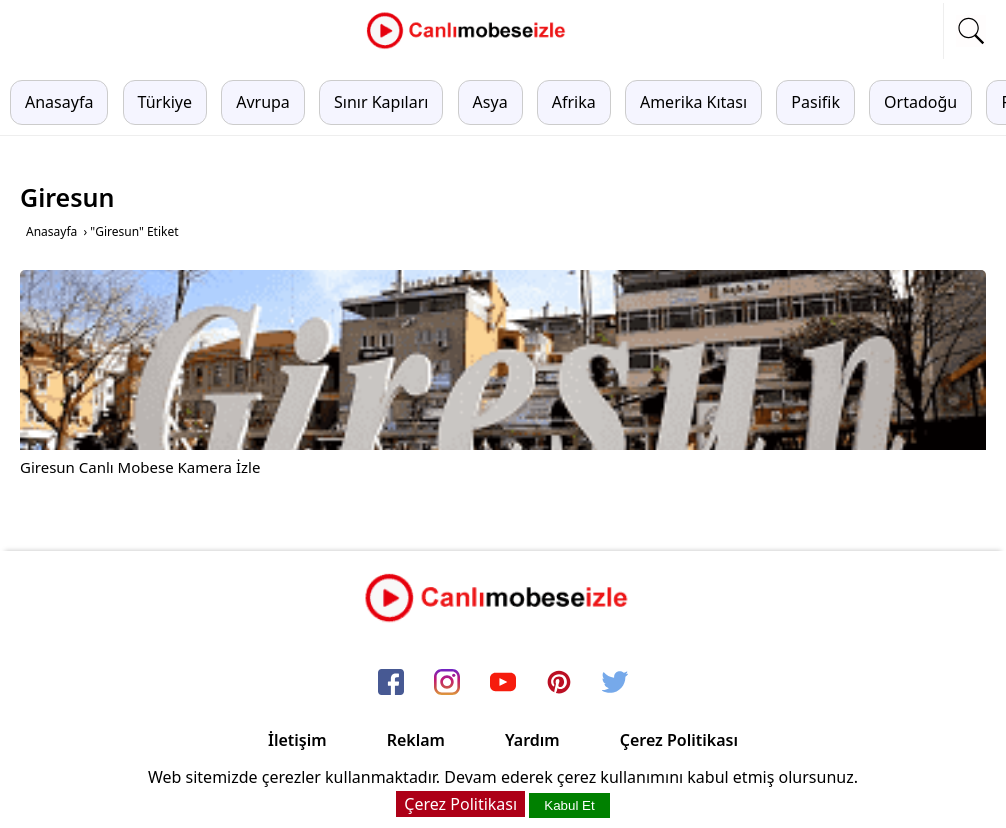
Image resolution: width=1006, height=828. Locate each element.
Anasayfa (59, 102)
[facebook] (391, 683)
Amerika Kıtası (693, 102)
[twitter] (615, 683)
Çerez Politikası (679, 740)
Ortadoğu (920, 102)
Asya (490, 102)
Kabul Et (569, 805)
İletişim (297, 740)
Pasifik (815, 102)
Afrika (574, 102)
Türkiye (165, 102)
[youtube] (503, 683)
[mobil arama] (971, 31)
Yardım (532, 740)
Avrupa (263, 102)
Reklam (416, 740)
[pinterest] (559, 683)
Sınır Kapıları (381, 102)
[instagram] (447, 683)
